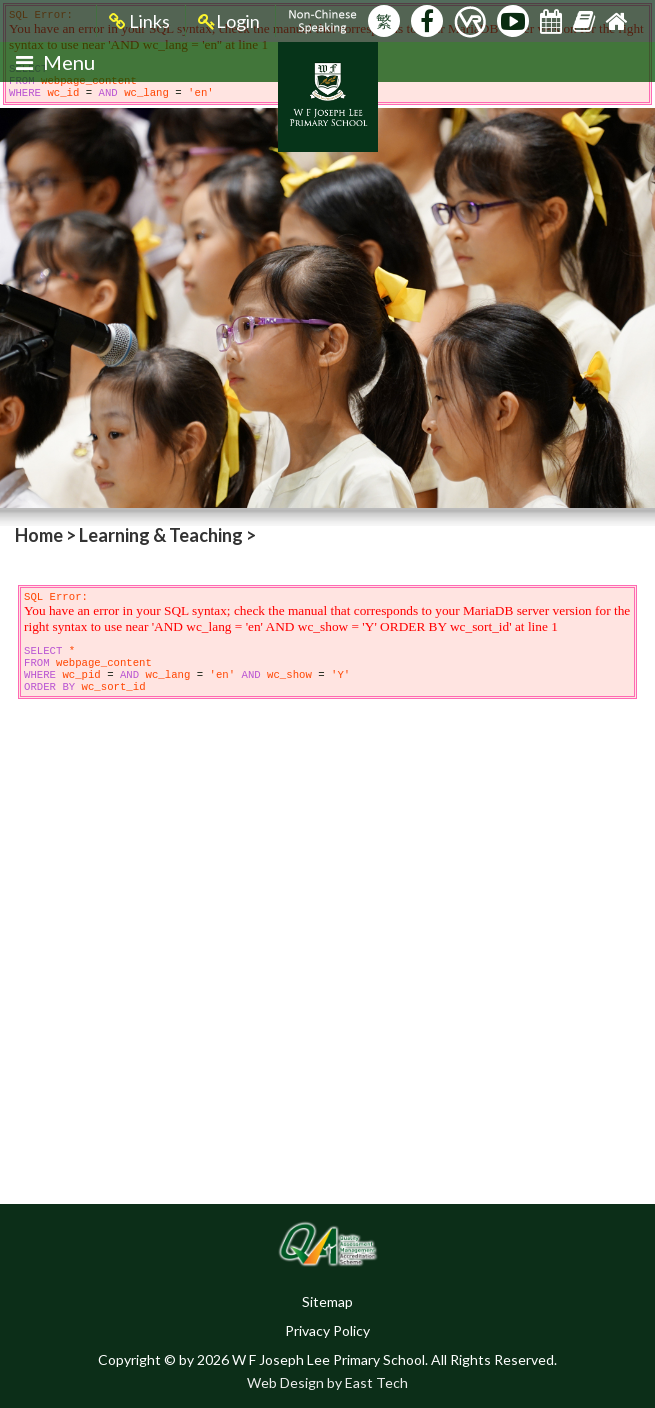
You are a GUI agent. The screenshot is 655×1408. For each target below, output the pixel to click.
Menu (55, 62)
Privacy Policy (327, 1330)
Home (39, 535)
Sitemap (327, 1301)
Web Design (285, 1382)
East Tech (376, 1382)
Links (139, 21)
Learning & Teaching (161, 535)
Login (229, 21)
